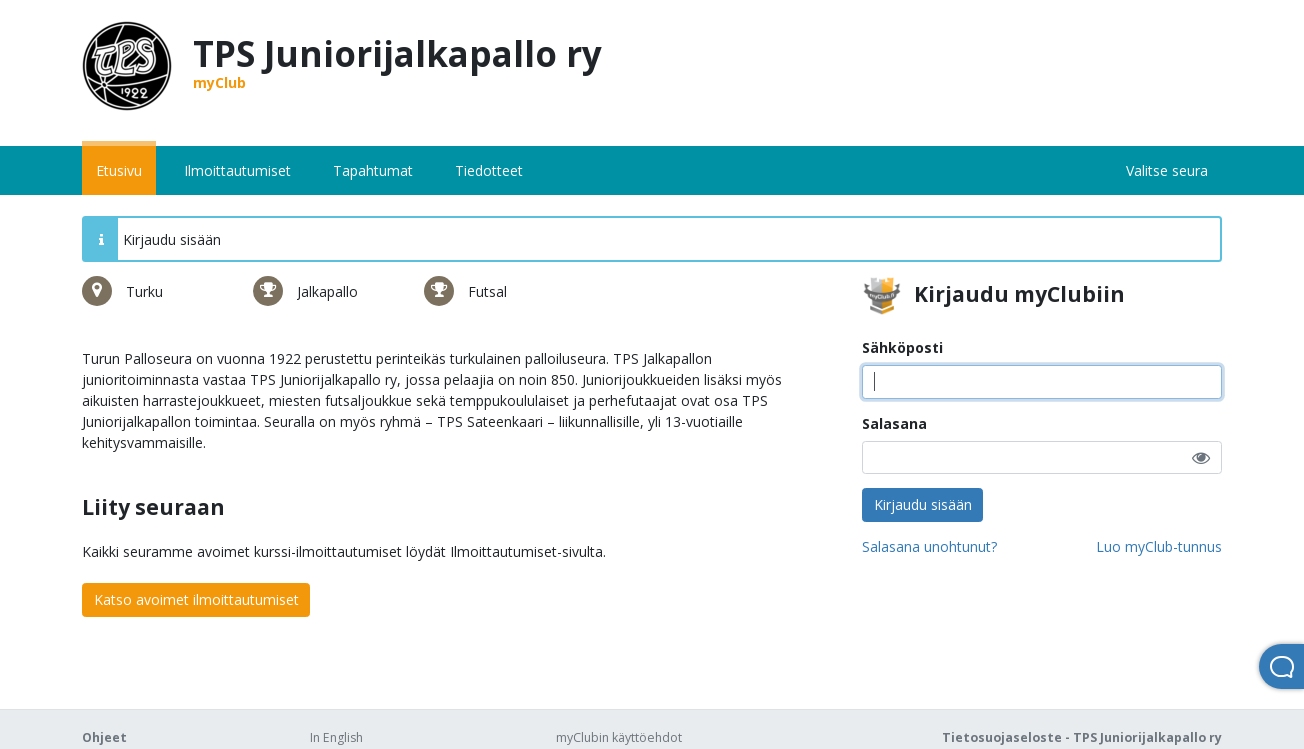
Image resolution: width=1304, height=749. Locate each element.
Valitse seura (1167, 170)
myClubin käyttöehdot (619, 737)
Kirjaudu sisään (923, 504)
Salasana (894, 423)
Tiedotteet (489, 170)
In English (336, 737)
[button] (1201, 457)
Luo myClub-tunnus (1159, 546)
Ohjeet (104, 737)
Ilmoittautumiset (237, 170)
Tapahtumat (373, 170)
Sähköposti (902, 347)
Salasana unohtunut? (929, 546)
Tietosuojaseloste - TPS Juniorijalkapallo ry (1082, 737)
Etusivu (119, 170)
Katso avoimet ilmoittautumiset (196, 599)
